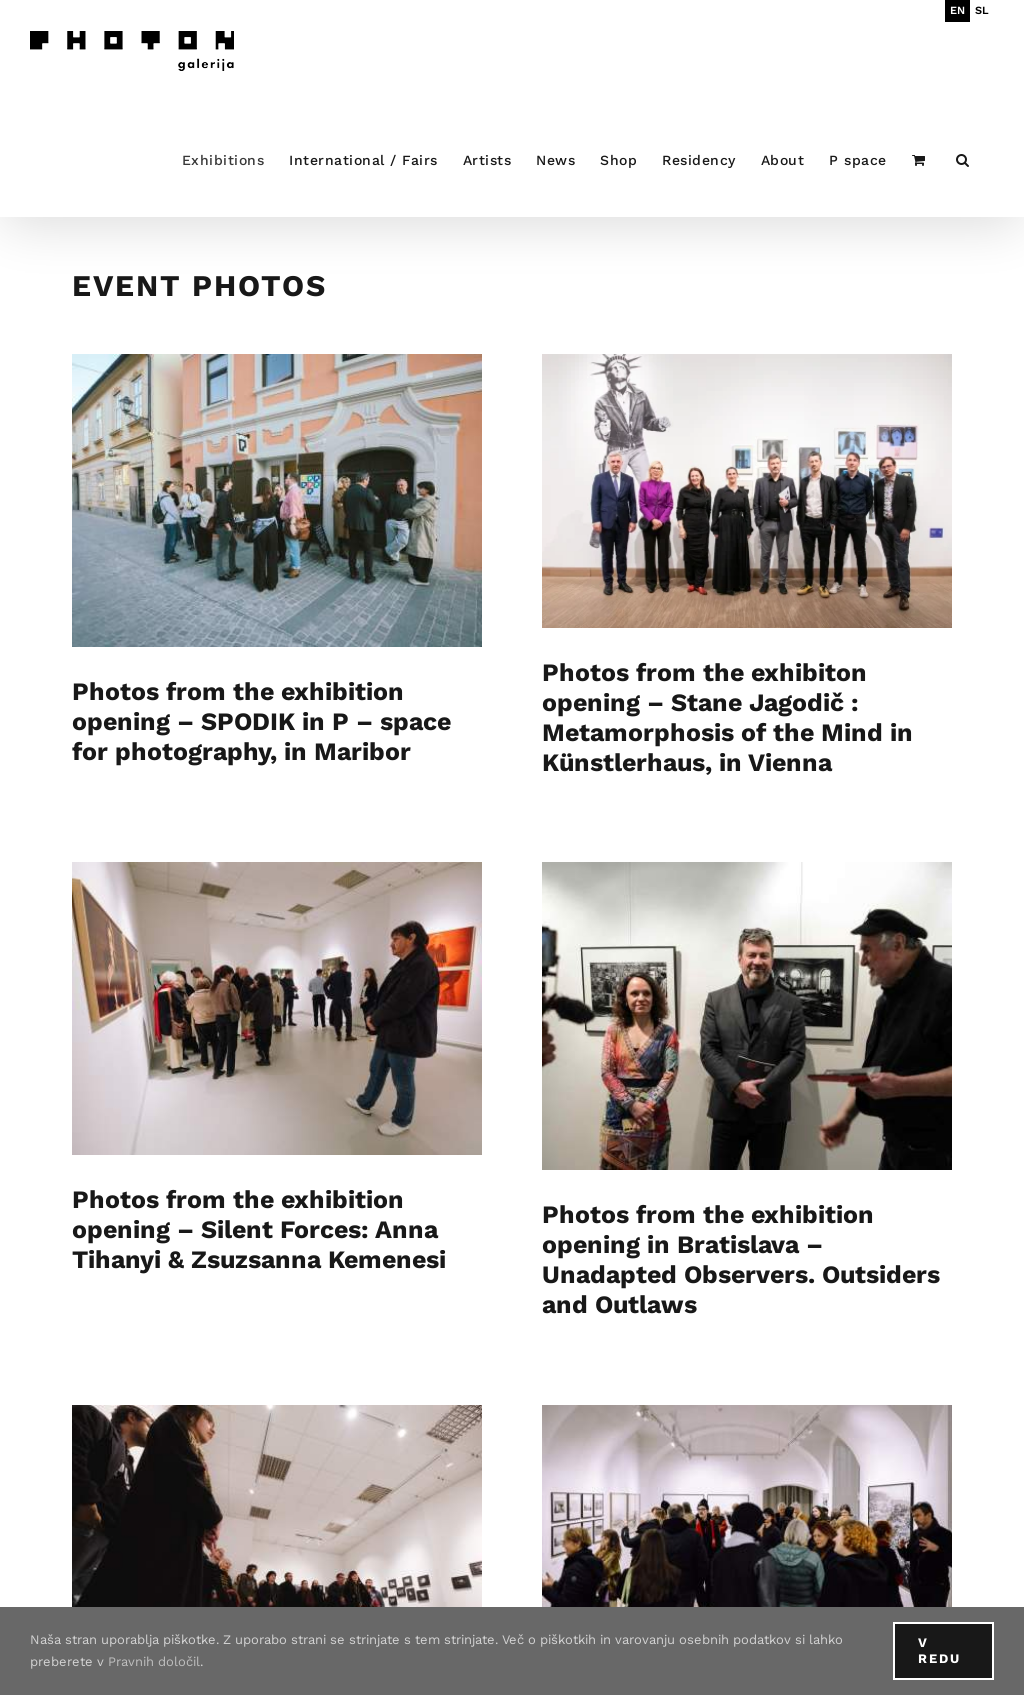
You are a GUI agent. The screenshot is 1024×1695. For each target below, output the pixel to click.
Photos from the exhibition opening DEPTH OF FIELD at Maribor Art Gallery (769, 1556)
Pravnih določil (154, 1661)
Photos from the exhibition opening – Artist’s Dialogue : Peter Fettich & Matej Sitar (355, 1575)
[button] (963, 159)
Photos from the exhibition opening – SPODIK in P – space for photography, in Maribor (261, 721)
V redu (939, 1650)
